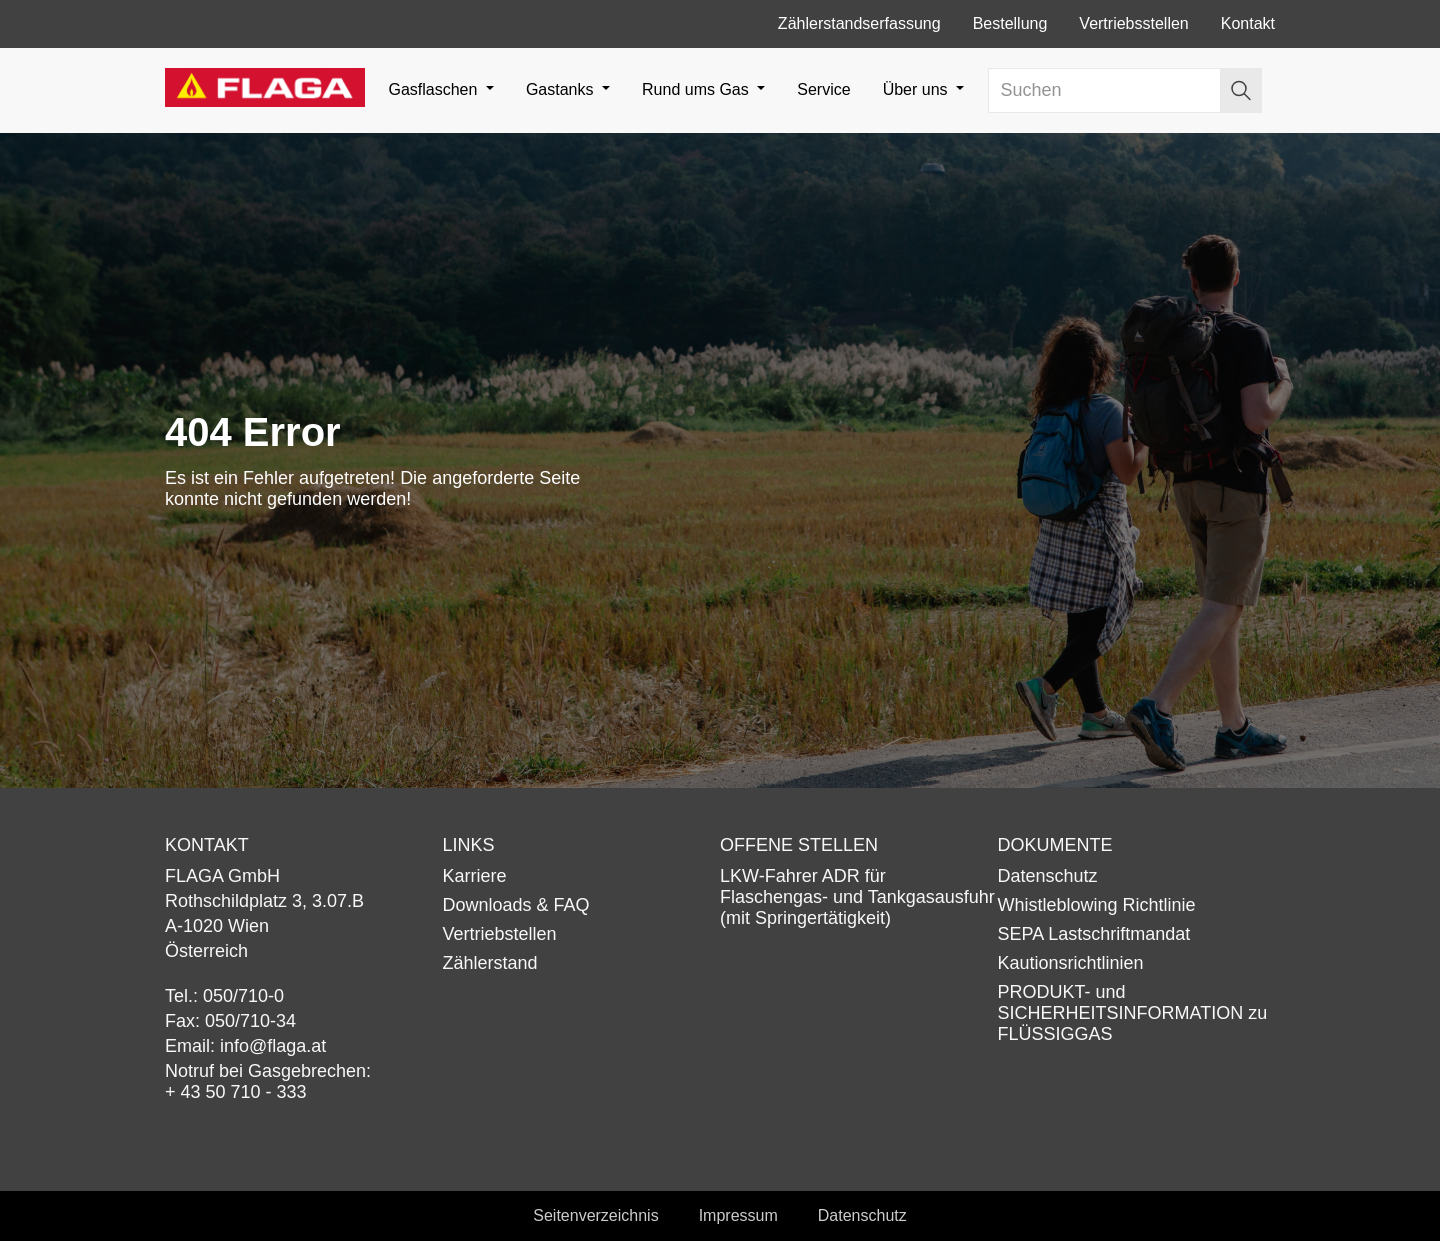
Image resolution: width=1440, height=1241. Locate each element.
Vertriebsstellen (1133, 23)
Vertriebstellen (500, 934)
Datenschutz (1048, 876)
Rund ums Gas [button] (697, 89)
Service (823, 89)
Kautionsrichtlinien (1071, 963)
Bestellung (1010, 23)
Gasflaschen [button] (434, 89)
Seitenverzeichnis (595, 1215)
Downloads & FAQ (516, 905)
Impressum (738, 1215)
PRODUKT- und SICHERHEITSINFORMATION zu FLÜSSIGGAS (1133, 1013)
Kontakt (1248, 23)
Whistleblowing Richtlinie (1097, 905)
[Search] (1105, 90)
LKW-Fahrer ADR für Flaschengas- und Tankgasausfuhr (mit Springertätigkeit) (857, 897)
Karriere (475, 876)
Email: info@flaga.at (245, 1046)
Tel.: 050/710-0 (224, 996)
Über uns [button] (917, 89)
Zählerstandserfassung (859, 23)
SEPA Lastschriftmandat (1094, 934)
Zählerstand (490, 963)
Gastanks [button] (562, 89)
